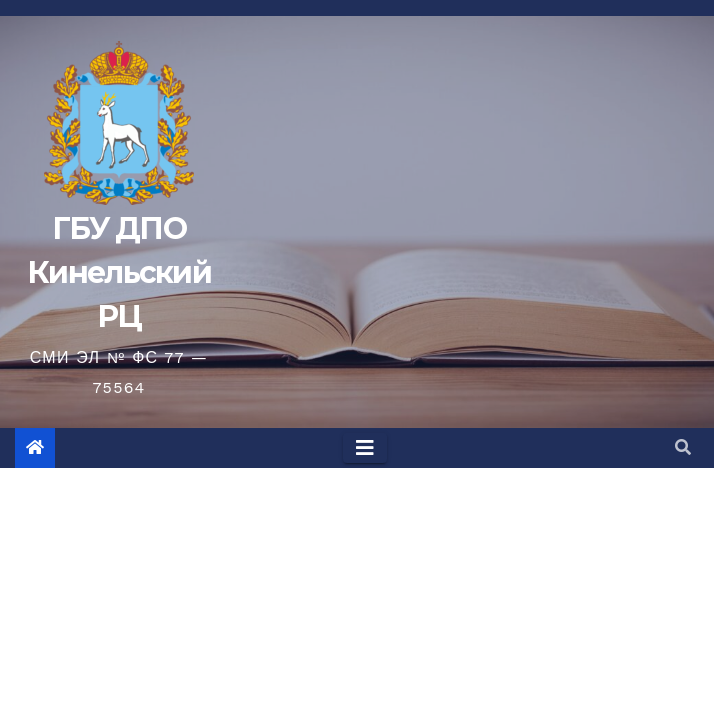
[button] (683, 447)
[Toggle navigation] (365, 448)
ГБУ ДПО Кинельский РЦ (119, 272)
